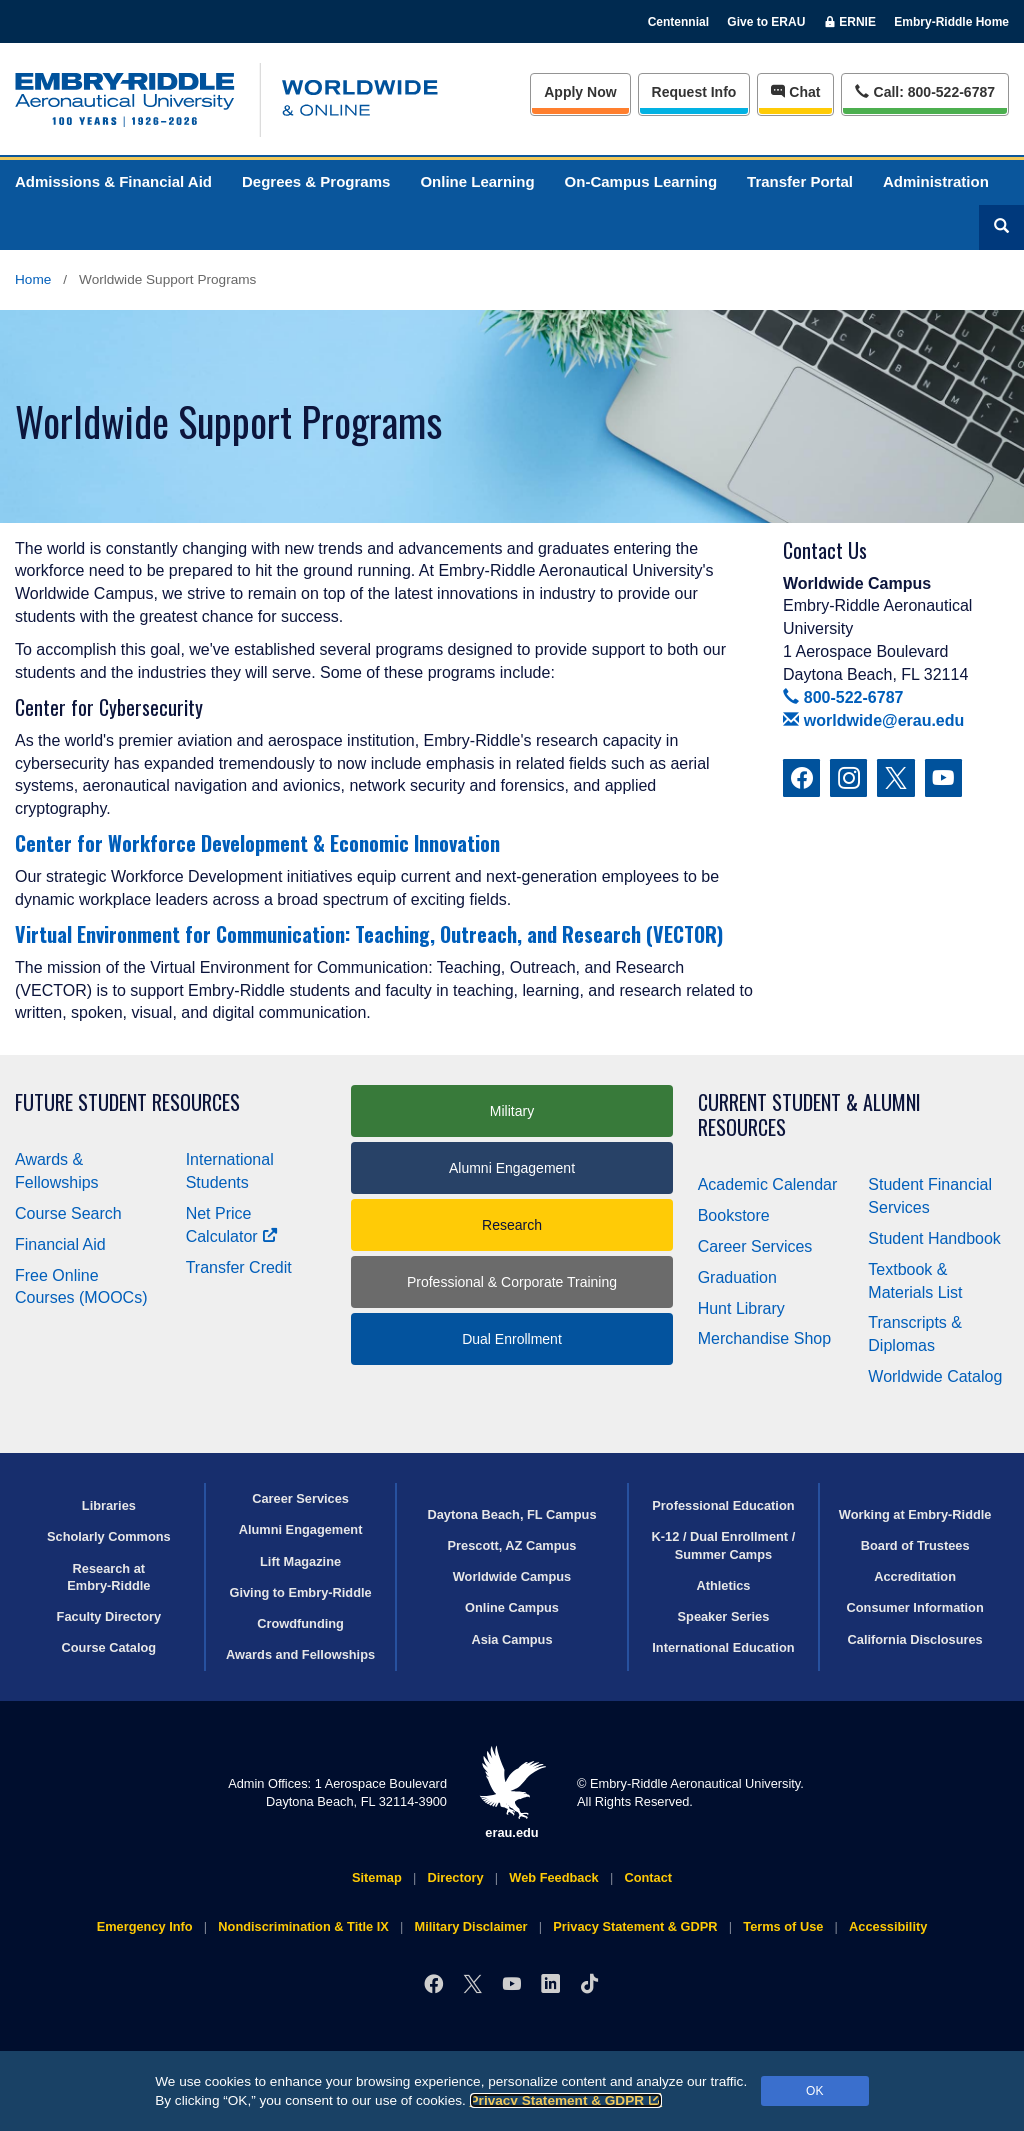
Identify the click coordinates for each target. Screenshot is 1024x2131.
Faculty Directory (109, 1616)
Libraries (109, 1505)
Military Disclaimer (470, 1926)
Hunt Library (741, 1308)
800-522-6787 (843, 697)
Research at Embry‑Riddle (108, 1577)
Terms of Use (783, 1926)
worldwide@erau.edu (873, 720)
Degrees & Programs (316, 181)
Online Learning (477, 181)
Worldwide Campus (512, 1576)
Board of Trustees (915, 1545)
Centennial (678, 22)
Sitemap (377, 1877)
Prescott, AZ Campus (512, 1545)
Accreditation (915, 1576)
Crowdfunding (300, 1623)
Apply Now (580, 92)
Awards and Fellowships (300, 1654)
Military (512, 1111)
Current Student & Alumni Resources (809, 1115)
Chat (795, 92)
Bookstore (734, 1215)
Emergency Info (145, 1926)
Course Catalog (109, 1647)
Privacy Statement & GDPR (566, 2100)
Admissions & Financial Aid (113, 181)
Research (512, 1225)
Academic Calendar (768, 1184)
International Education (723, 1647)
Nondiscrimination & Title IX (303, 1926)
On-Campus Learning (641, 181)
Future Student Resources (127, 1102)
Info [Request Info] (694, 92)
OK (814, 2091)
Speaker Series (724, 1616)
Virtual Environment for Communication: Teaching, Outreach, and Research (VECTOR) (369, 934)
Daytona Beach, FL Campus (511, 1514)
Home (33, 279)
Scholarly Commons (109, 1536)
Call (924, 90)
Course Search (68, 1213)
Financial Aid (60, 1244)
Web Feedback (553, 1877)
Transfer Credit (239, 1267)
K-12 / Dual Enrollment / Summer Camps (724, 1545)
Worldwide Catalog (935, 1376)
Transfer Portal (800, 181)
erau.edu (512, 1792)
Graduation (737, 1277)
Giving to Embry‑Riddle (300, 1592)
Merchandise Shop (764, 1338)
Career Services (755, 1246)
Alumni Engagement (512, 1168)
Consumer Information (915, 1607)
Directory (455, 1877)
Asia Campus (511, 1639)
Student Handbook (934, 1238)
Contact (648, 1877)
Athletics (723, 1585)
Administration (936, 181)
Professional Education (723, 1505)
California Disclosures (915, 1639)
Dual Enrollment (512, 1339)
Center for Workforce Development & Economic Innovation (257, 843)
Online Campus (512, 1607)
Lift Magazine (300, 1561)
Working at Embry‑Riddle (915, 1514)
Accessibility (888, 1926)
